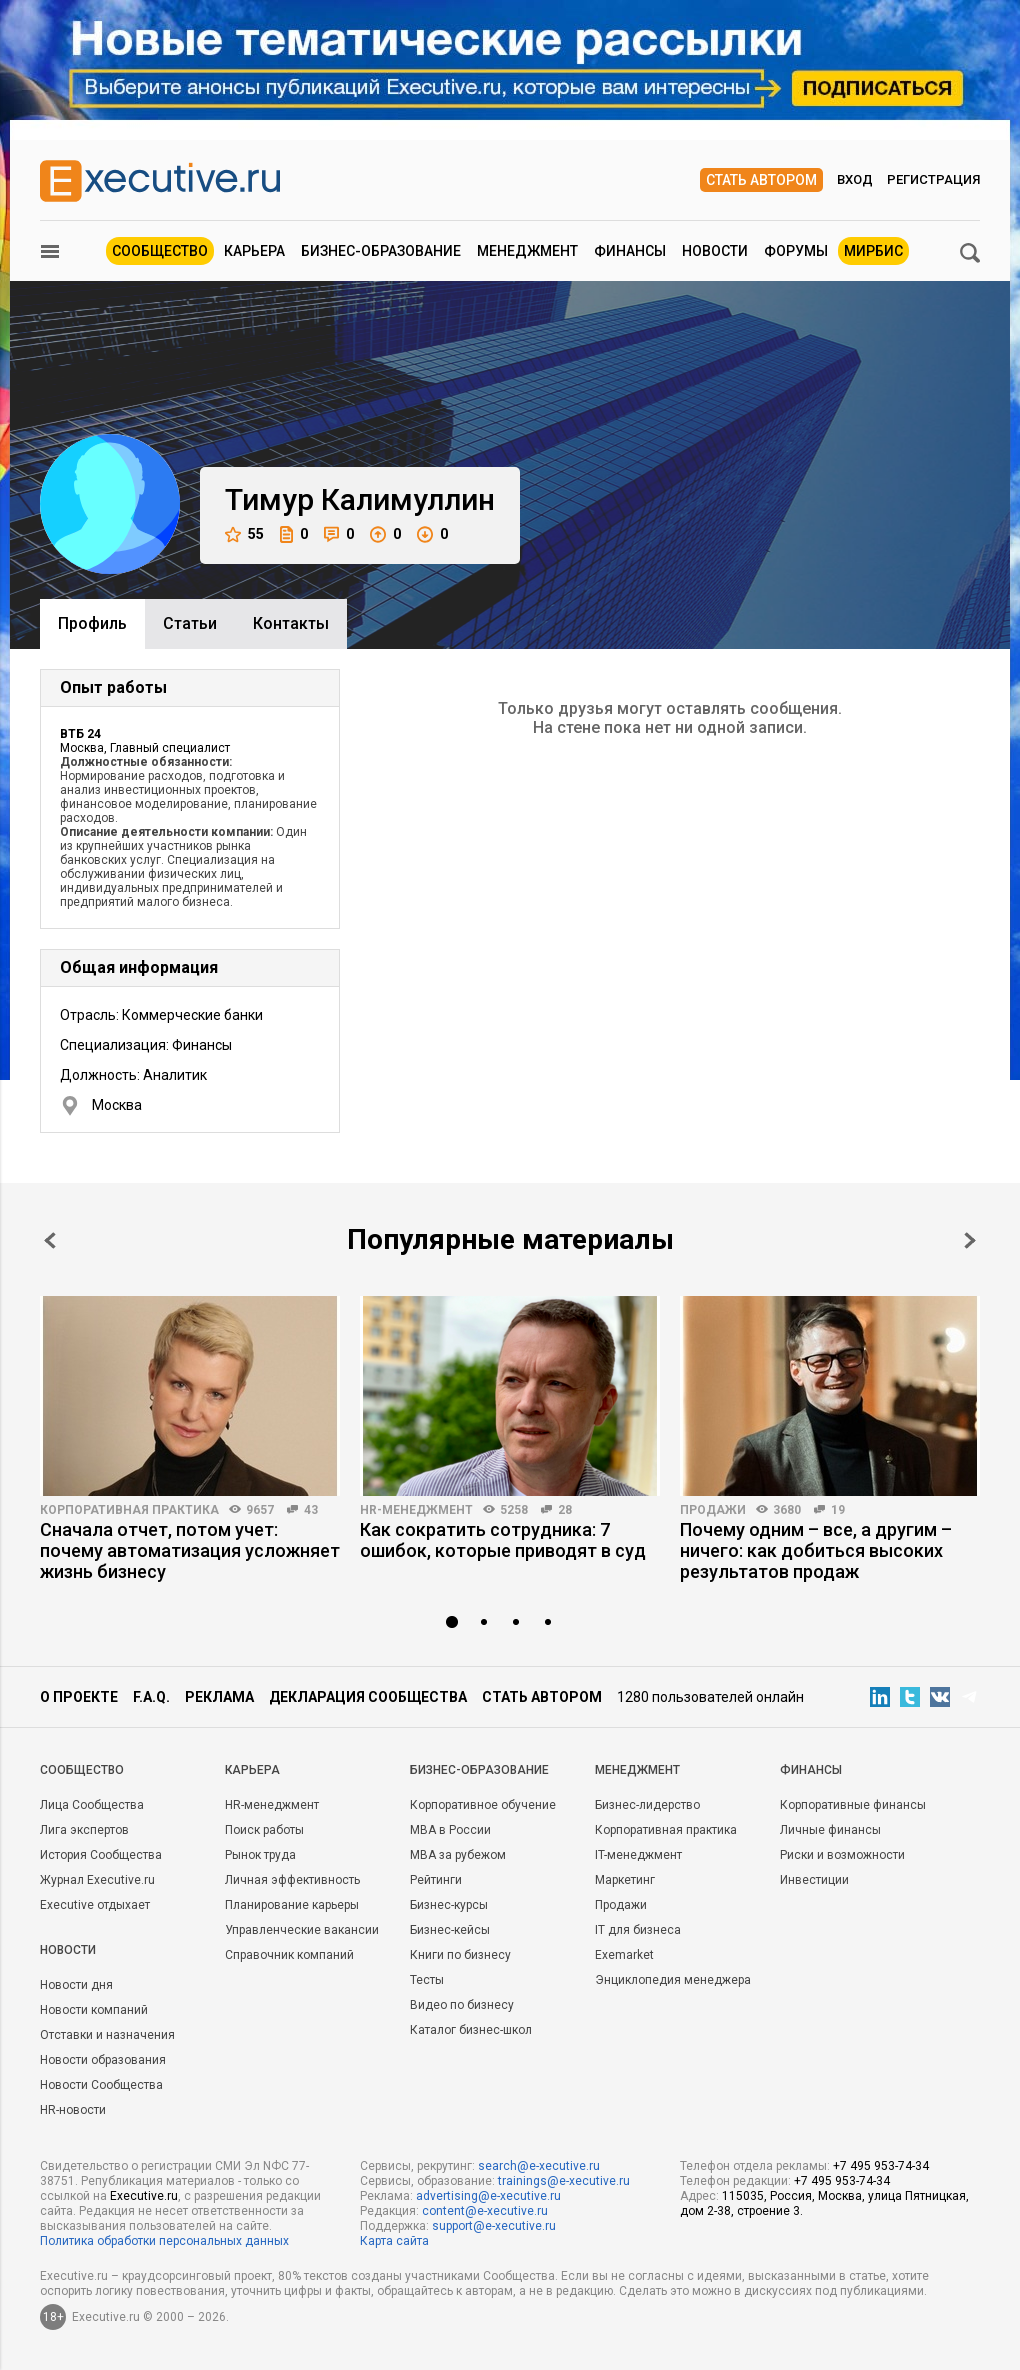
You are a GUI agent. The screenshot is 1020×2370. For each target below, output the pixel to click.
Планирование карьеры (292, 1905)
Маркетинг (625, 1880)
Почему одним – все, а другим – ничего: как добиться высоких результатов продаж (816, 1550)
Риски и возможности (842, 1855)
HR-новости (73, 2110)
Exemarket (624, 1955)
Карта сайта (394, 2241)
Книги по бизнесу (460, 1955)
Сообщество (160, 251)
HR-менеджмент (416, 1510)
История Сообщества (101, 1855)
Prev (50, 1240)
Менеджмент (527, 251)
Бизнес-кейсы (450, 1930)
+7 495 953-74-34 (881, 2166)
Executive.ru (144, 2196)
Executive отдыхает (95, 1905)
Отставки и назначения (107, 2035)
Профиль (92, 623)
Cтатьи (190, 623)
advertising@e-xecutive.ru (488, 2196)
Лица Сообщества (92, 1805)
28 (565, 1510)
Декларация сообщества (368, 1697)
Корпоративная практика (129, 1510)
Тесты (427, 1980)
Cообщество (82, 1770)
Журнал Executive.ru (97, 1880)
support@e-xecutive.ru (494, 2226)
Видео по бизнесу (462, 2005)
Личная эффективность (292, 1880)
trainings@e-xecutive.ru (564, 2181)
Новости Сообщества (101, 2085)
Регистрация (933, 179)
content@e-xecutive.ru (485, 2211)
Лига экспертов (84, 1830)
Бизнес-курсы (449, 1905)
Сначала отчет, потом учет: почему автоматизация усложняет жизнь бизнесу (190, 1550)
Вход (855, 179)
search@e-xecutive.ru (539, 2166)
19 (838, 1510)
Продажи (713, 1510)
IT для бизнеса (638, 1930)
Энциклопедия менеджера (673, 1980)
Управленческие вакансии (302, 1930)
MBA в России (450, 1830)
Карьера (254, 251)
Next (970, 1240)
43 (311, 1510)
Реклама (219, 1697)
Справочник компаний (289, 1955)
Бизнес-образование (381, 251)
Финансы (630, 251)
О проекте (79, 1697)
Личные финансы (830, 1830)
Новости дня (76, 1985)
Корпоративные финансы (853, 1805)
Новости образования (103, 2060)
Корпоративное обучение (483, 1805)
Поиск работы (264, 1830)
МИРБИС (873, 251)
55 (244, 534)
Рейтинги (436, 1880)
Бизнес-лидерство (647, 1805)
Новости (715, 251)
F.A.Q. (151, 1697)
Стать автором (761, 180)
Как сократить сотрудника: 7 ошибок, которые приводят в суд (503, 1540)
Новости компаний (94, 2010)
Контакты (291, 623)
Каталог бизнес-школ (471, 2030)
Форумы (796, 251)
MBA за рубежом (458, 1855)
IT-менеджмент (638, 1855)
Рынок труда (260, 1855)
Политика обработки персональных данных (164, 2241)
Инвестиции (814, 1880)
